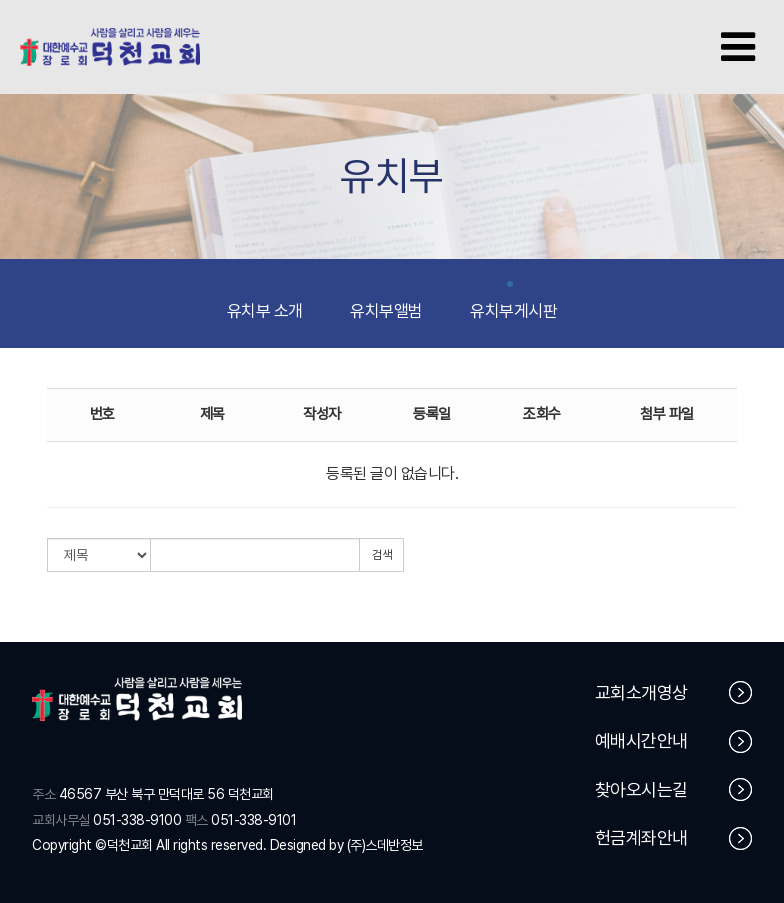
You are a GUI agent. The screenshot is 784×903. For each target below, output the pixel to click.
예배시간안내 (674, 742)
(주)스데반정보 (385, 845)
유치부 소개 (265, 302)
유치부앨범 (386, 302)
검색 (381, 555)
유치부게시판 (513, 302)
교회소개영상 (674, 693)
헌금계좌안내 (674, 839)
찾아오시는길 (674, 790)
